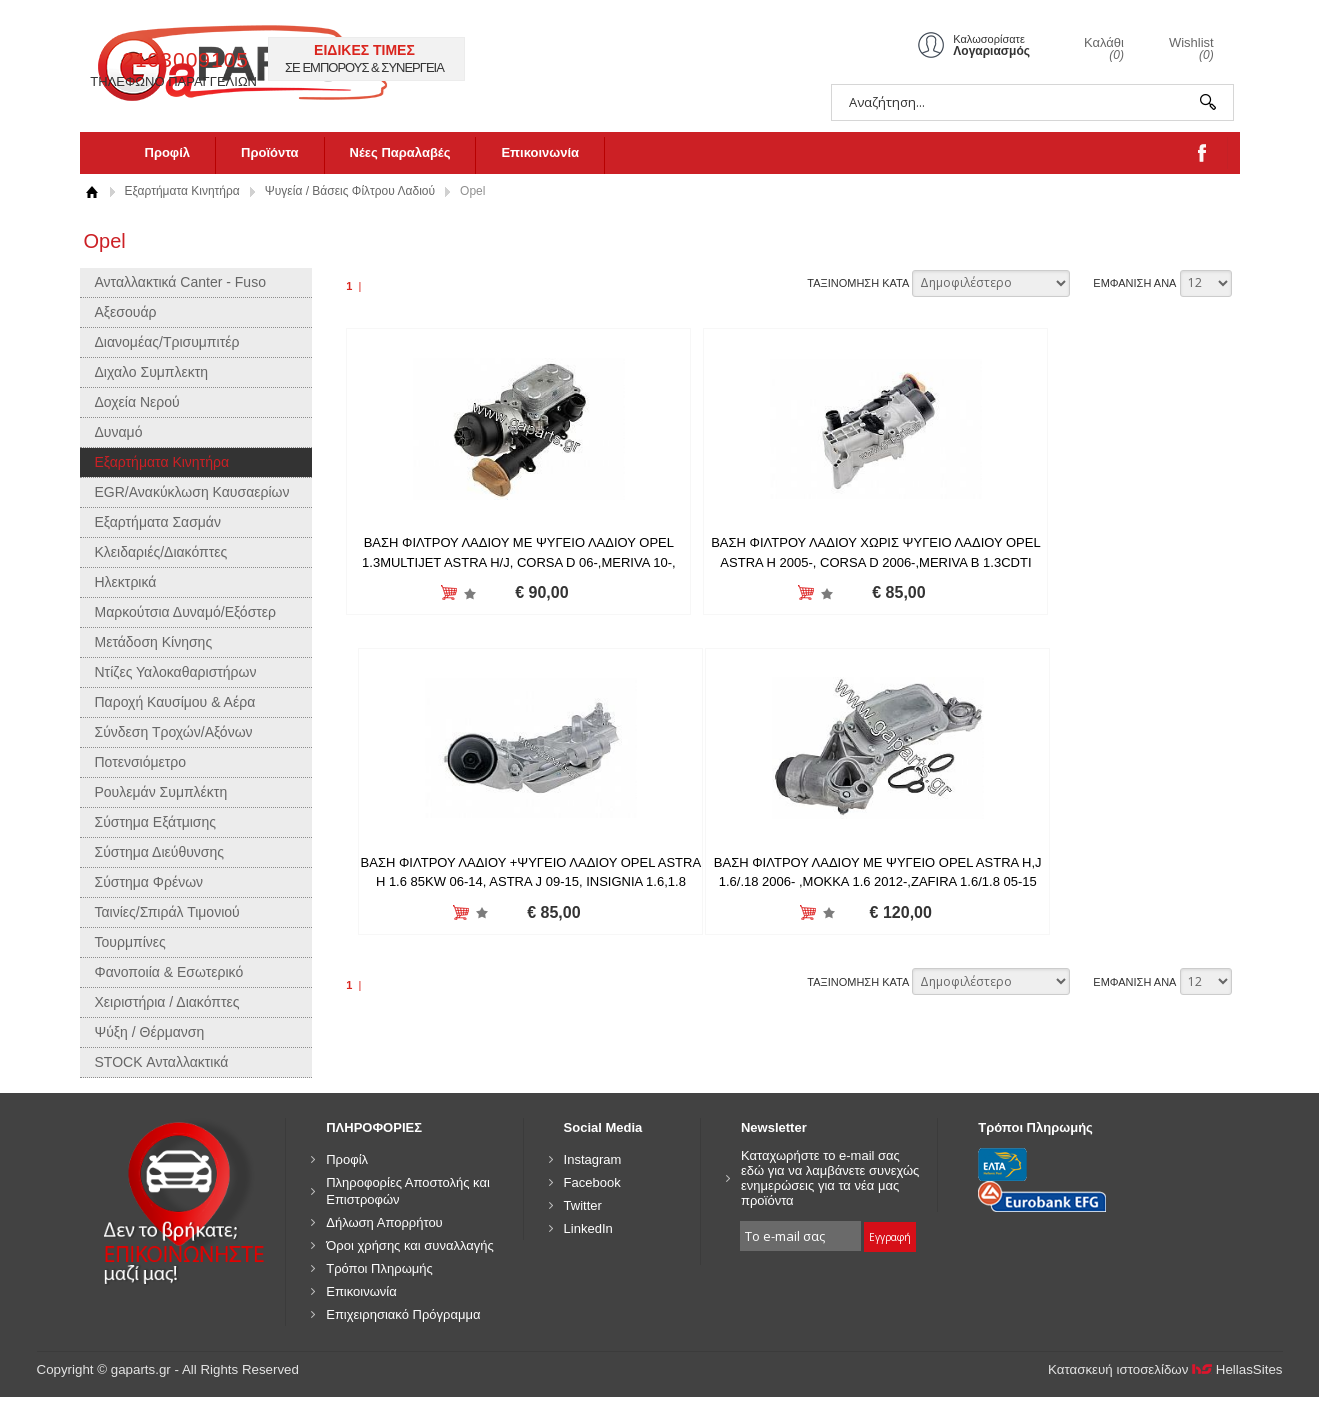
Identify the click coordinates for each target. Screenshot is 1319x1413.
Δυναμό (119, 432)
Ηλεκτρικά (126, 582)
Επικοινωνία (540, 152)
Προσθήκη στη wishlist (439, 593)
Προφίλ (168, 152)
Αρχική (92, 191)
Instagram (593, 1159)
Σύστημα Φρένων (149, 882)
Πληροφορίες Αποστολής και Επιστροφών (408, 1191)
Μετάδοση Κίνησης (154, 642)
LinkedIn (588, 1228)
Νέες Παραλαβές (400, 152)
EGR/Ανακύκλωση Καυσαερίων (192, 492)
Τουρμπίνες (130, 942)
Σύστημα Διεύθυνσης (160, 852)
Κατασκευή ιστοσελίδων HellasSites (1165, 1369)
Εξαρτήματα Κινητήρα (182, 191)
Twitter (583, 1205)
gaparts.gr (256, 60)
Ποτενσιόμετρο (141, 762)
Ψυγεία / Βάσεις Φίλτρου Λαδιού (350, 191)
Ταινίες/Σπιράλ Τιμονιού (167, 912)
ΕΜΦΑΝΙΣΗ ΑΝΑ (1134, 283)
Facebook (592, 1182)
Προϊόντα (270, 152)
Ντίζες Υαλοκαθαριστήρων (176, 672)
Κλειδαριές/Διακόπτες (161, 552)
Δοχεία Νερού (137, 402)
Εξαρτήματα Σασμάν (158, 522)
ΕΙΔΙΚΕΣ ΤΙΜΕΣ (706, 50)
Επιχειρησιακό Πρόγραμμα (403, 1314)
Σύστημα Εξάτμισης (156, 822)
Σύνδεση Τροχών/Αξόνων (174, 732)
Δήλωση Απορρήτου (384, 1222)
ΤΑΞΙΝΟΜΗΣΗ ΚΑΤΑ (858, 283)
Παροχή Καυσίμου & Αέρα (175, 702)
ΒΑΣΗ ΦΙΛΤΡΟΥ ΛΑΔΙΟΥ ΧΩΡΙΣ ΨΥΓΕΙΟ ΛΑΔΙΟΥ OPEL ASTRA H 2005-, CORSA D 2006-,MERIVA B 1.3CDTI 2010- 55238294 (788, 562)
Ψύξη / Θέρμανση (150, 1032)
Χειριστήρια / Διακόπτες (167, 1002)
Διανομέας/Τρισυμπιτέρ (167, 342)
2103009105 (527, 59)
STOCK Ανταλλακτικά (162, 1062)
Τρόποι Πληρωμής (379, 1268)
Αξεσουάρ (126, 312)
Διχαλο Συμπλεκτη (152, 372)
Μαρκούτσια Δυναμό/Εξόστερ (186, 612)
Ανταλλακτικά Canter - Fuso (180, 282)
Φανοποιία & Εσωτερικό (169, 972)
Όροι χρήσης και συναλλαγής (410, 1245)
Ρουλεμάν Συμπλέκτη (161, 792)
